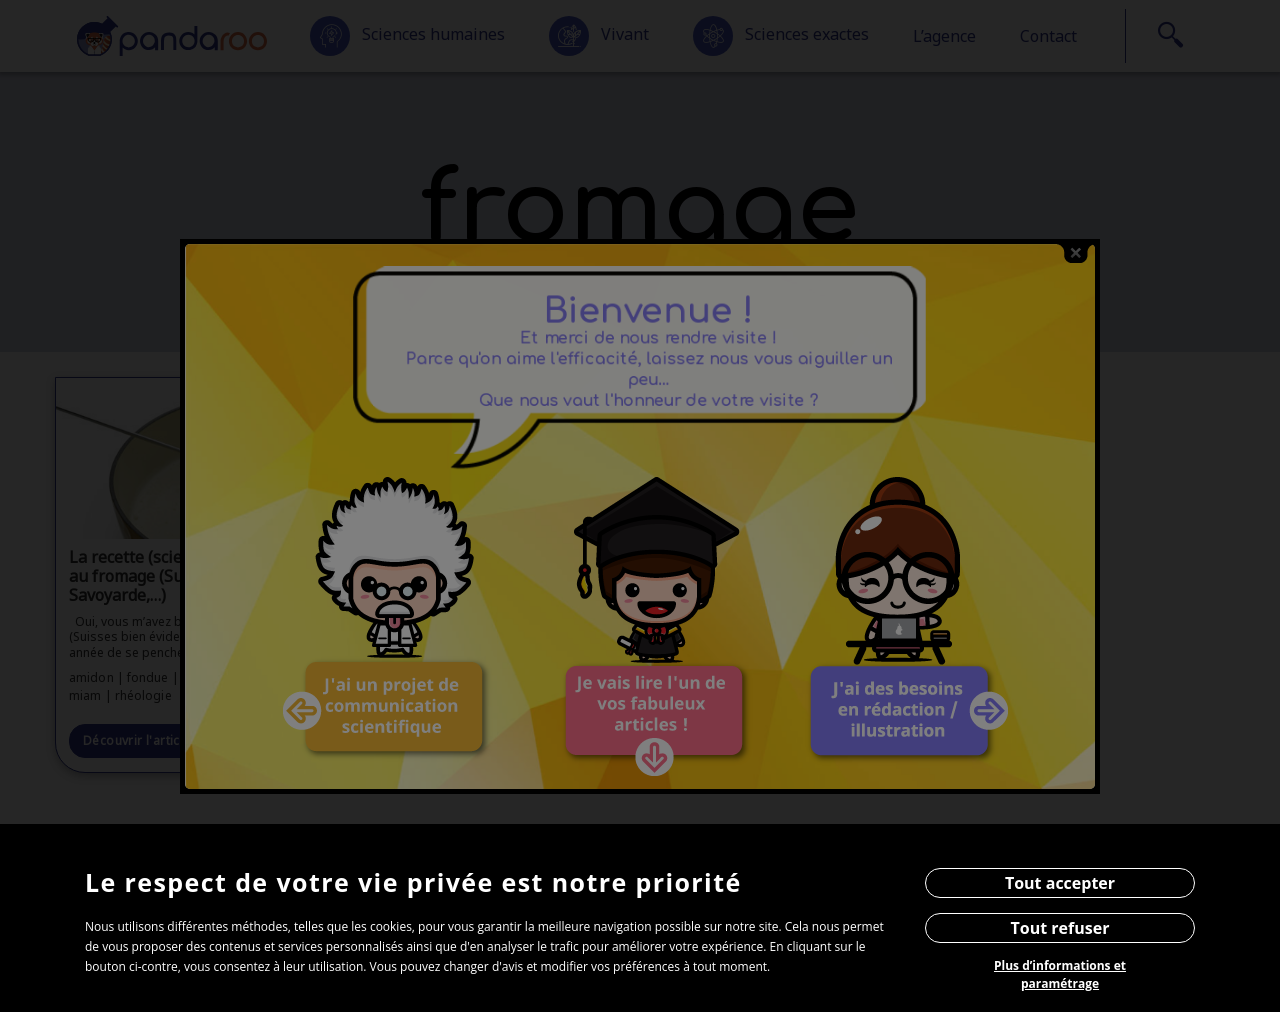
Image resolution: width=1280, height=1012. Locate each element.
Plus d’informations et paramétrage (1060, 974)
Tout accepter (1060, 883)
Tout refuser (1060, 928)
